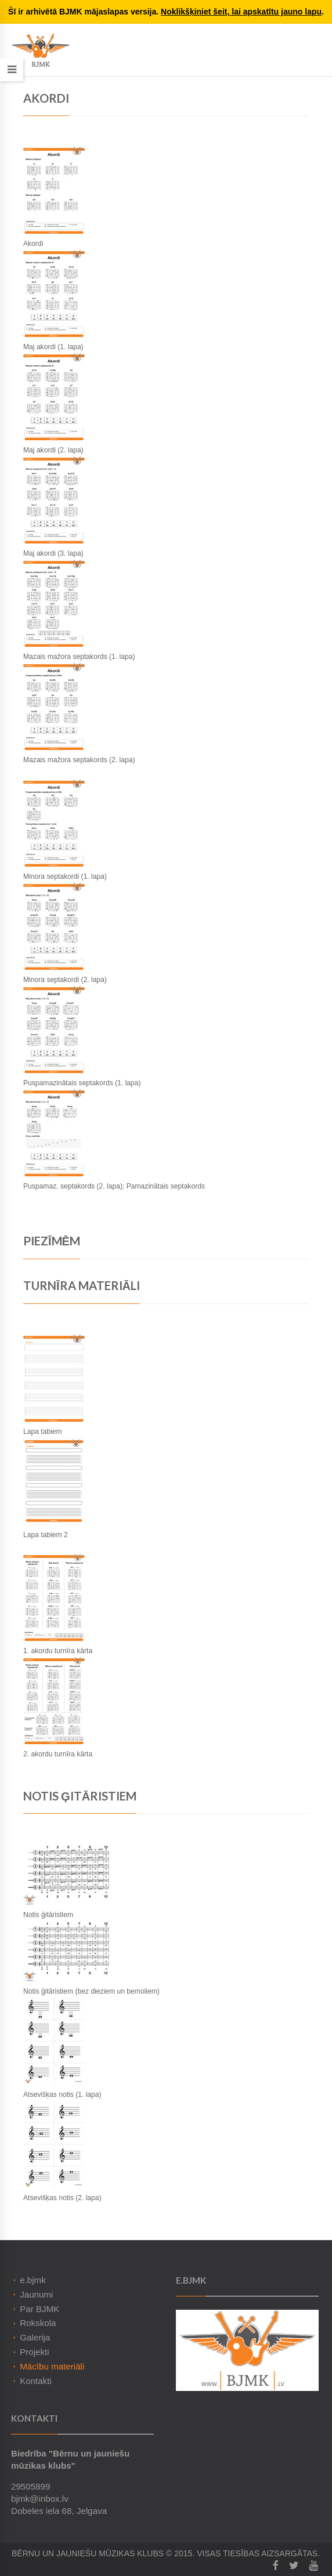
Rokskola (38, 2323)
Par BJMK (39, 2309)
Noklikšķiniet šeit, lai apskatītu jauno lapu (241, 11)
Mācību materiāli (52, 2366)
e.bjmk (33, 2280)
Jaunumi (36, 2294)
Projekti (34, 2352)
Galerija (35, 2337)
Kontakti (36, 2381)
